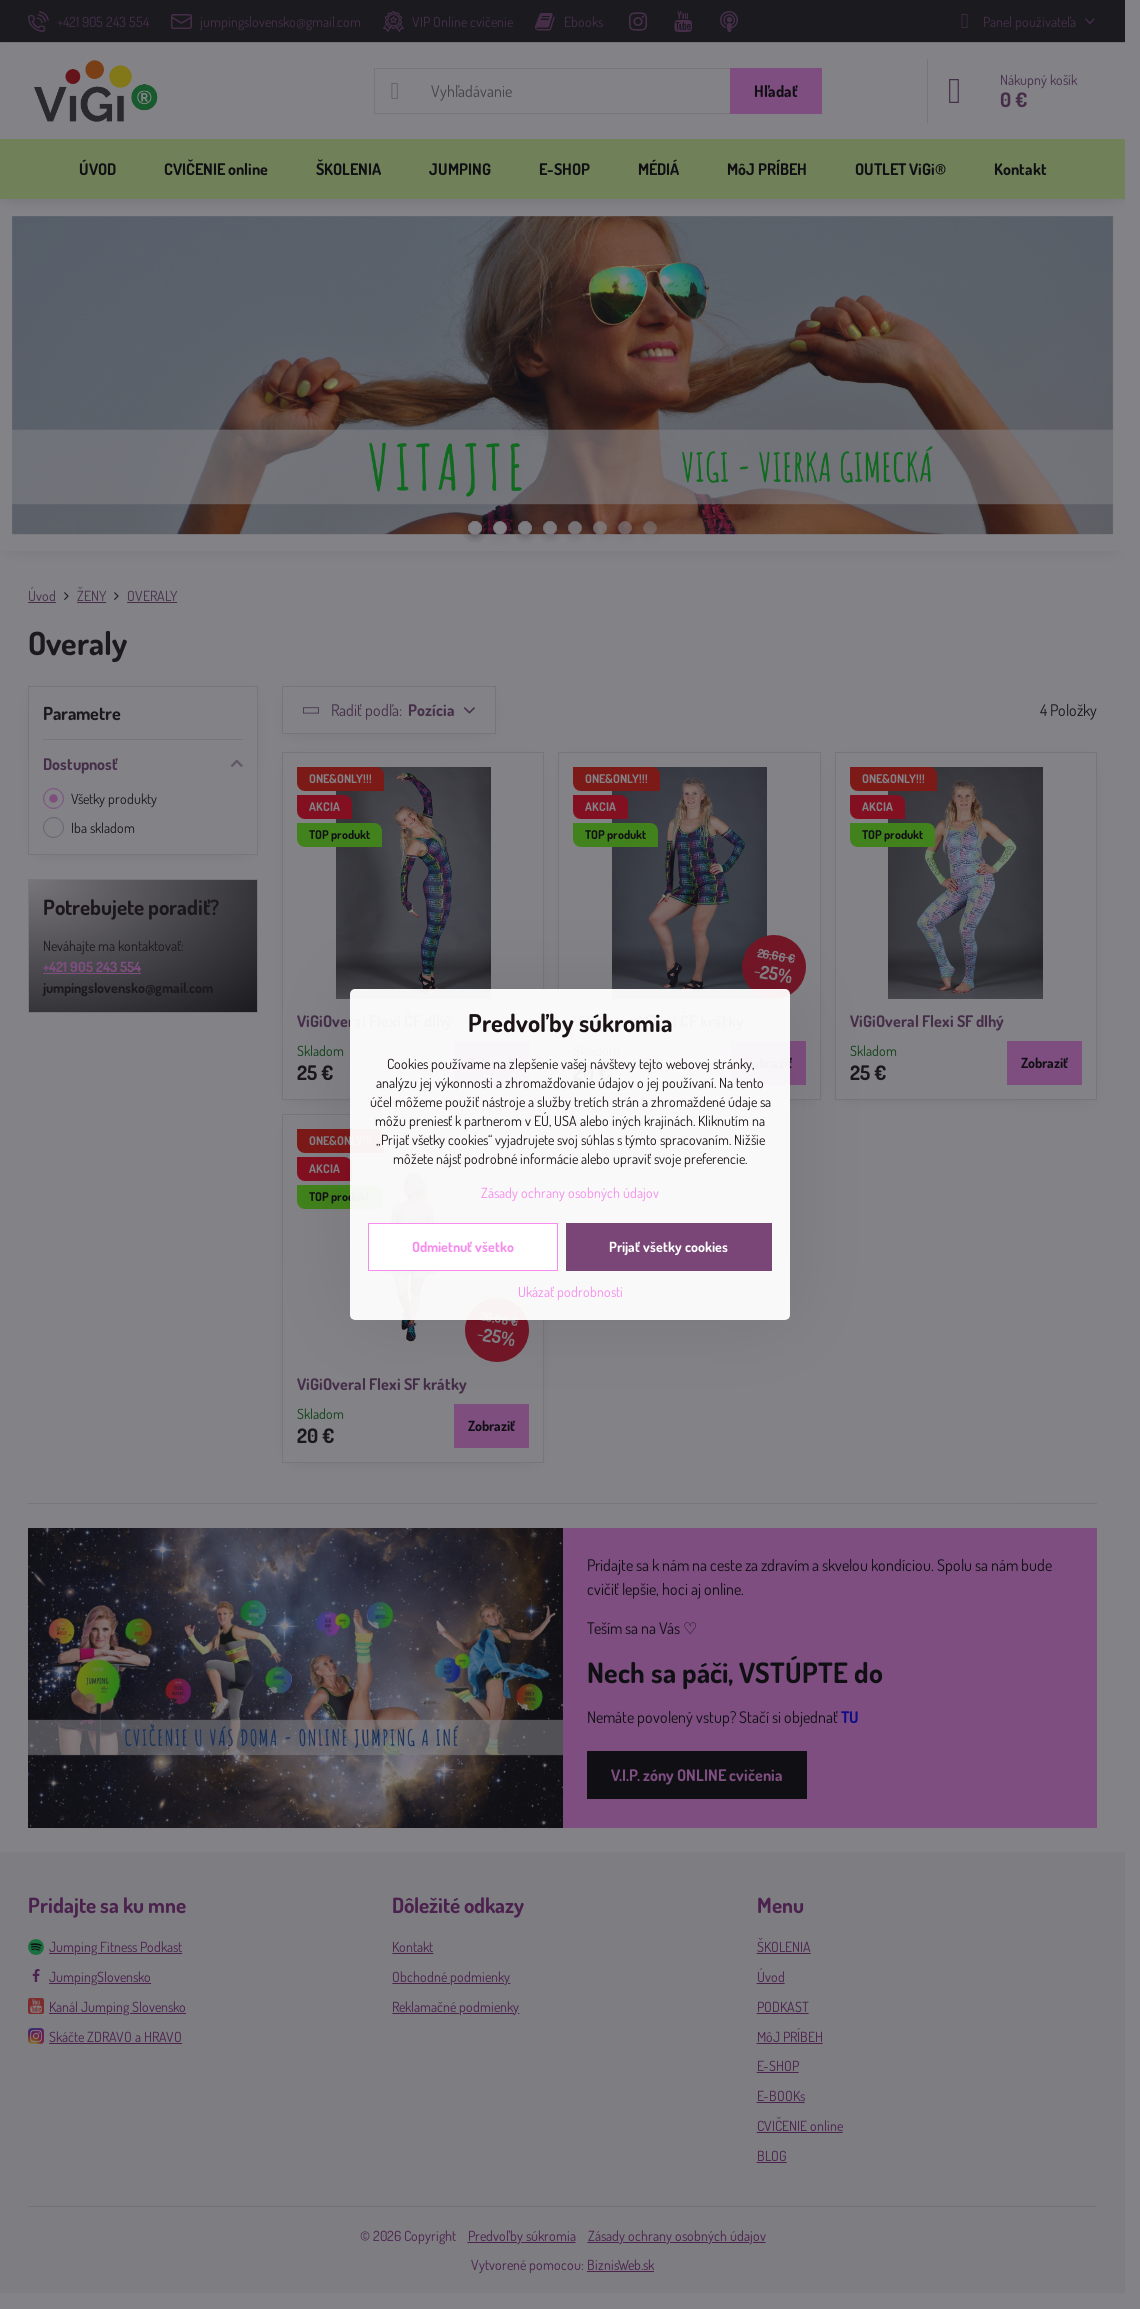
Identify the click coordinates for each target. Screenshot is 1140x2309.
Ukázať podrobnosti (570, 1291)
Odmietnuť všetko (463, 1246)
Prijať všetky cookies (668, 1246)
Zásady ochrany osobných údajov (570, 1192)
